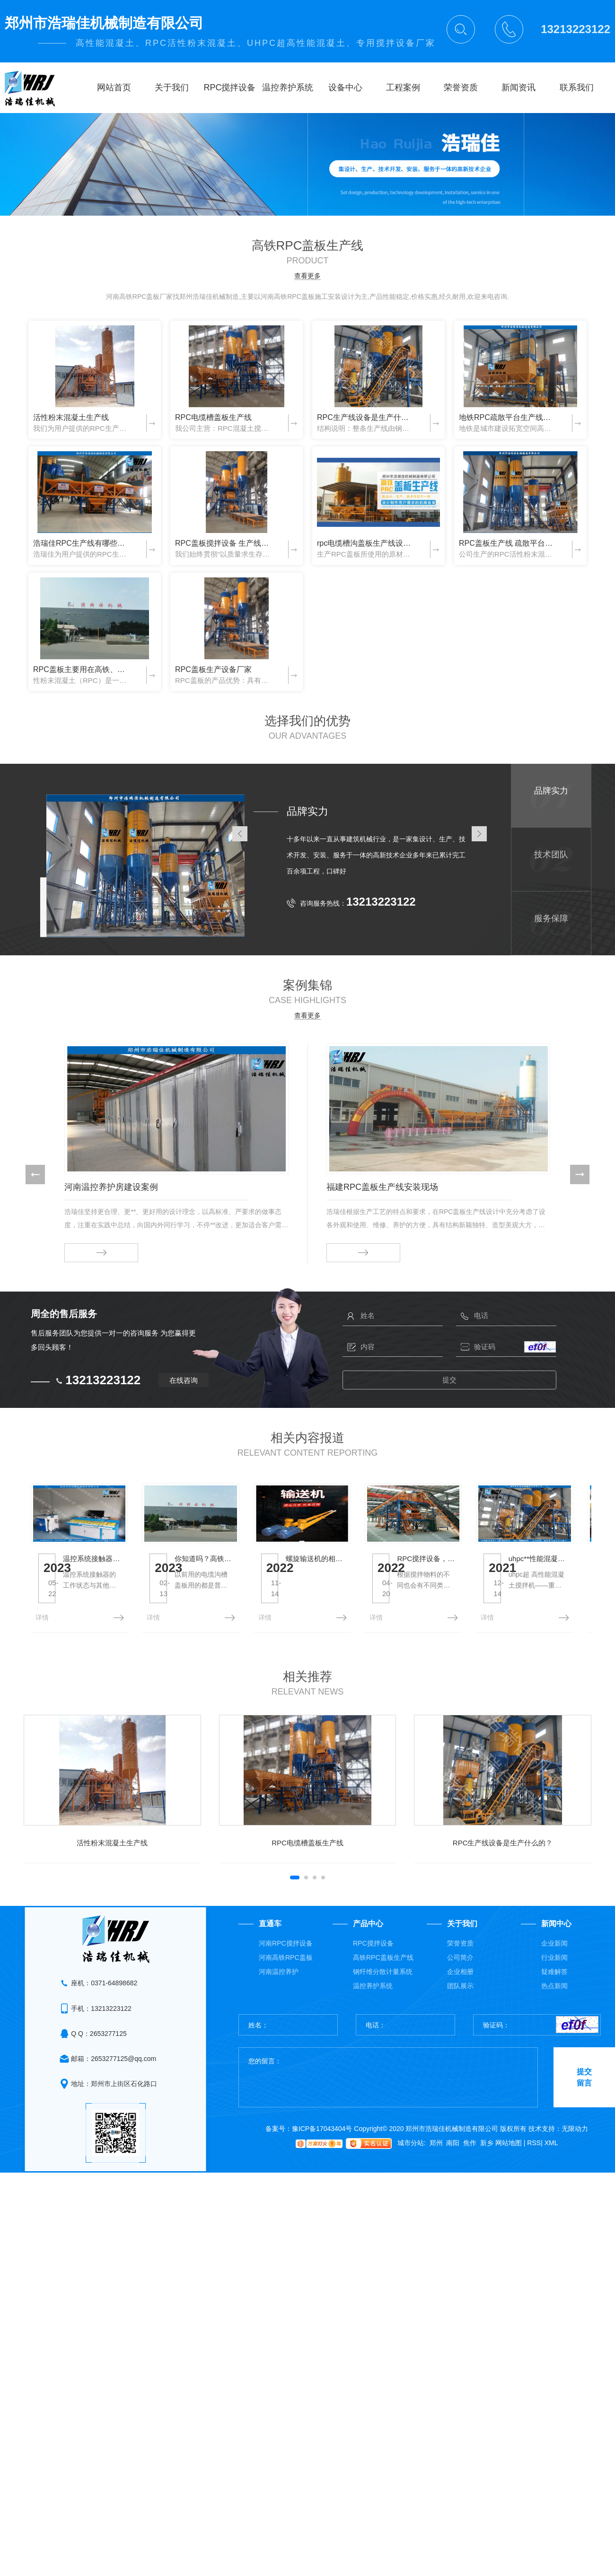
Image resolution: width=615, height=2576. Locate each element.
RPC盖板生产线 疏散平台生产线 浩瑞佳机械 (508, 543)
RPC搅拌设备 (373, 1981)
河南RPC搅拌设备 (286, 1981)
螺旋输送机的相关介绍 (502, 1607)
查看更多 (307, 275)
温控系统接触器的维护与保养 (135, 1607)
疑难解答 (554, 2009)
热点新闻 (554, 2023)
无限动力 (575, 2166)
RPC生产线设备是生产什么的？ (366, 417)
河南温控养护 (279, 2009)
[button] (35, 1174)
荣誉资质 (460, 1981)
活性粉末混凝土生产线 (71, 417)
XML (551, 2180)
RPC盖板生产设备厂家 (213, 669)
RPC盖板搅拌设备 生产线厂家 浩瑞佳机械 (224, 543)
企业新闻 (554, 1981)
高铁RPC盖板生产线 (383, 1995)
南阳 (452, 2180)
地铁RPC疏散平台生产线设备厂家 (508, 417)
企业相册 (460, 2009)
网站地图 (510, 2180)
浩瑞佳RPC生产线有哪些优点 (82, 543)
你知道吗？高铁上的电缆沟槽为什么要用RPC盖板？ (333, 1607)
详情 (42, 1655)
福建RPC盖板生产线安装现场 (382, 1187)
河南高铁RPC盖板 (286, 1995)
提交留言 (584, 2115)
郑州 (436, 2180)
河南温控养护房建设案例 (111, 1187)
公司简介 (460, 1995)
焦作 (469, 2180)
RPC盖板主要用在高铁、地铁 (82, 669)
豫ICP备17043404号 (322, 2166)
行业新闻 (554, 1995)
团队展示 (460, 2023)
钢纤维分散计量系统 (383, 2009)
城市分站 (410, 2180)
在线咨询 (183, 1376)
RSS (534, 2180)
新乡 (486, 2180)
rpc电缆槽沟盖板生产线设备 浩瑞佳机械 (366, 543)
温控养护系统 (373, 2023)
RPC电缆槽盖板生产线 (213, 417)
